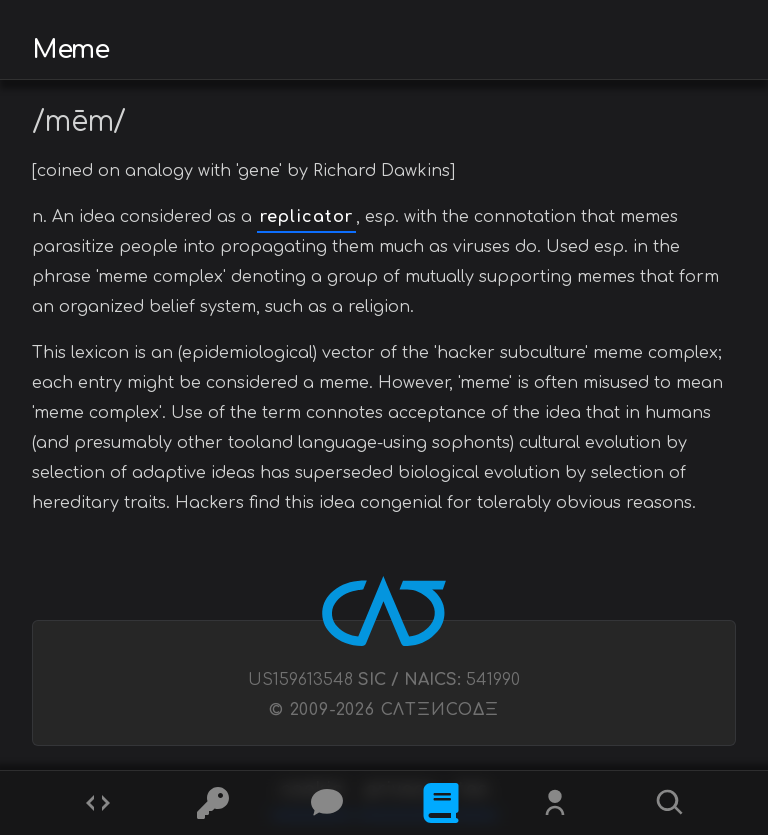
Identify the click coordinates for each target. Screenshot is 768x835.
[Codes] (98, 803)
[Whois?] (555, 803)
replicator (306, 217)
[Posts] (327, 803)
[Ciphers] (213, 803)
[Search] (670, 803)
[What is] (441, 803)
